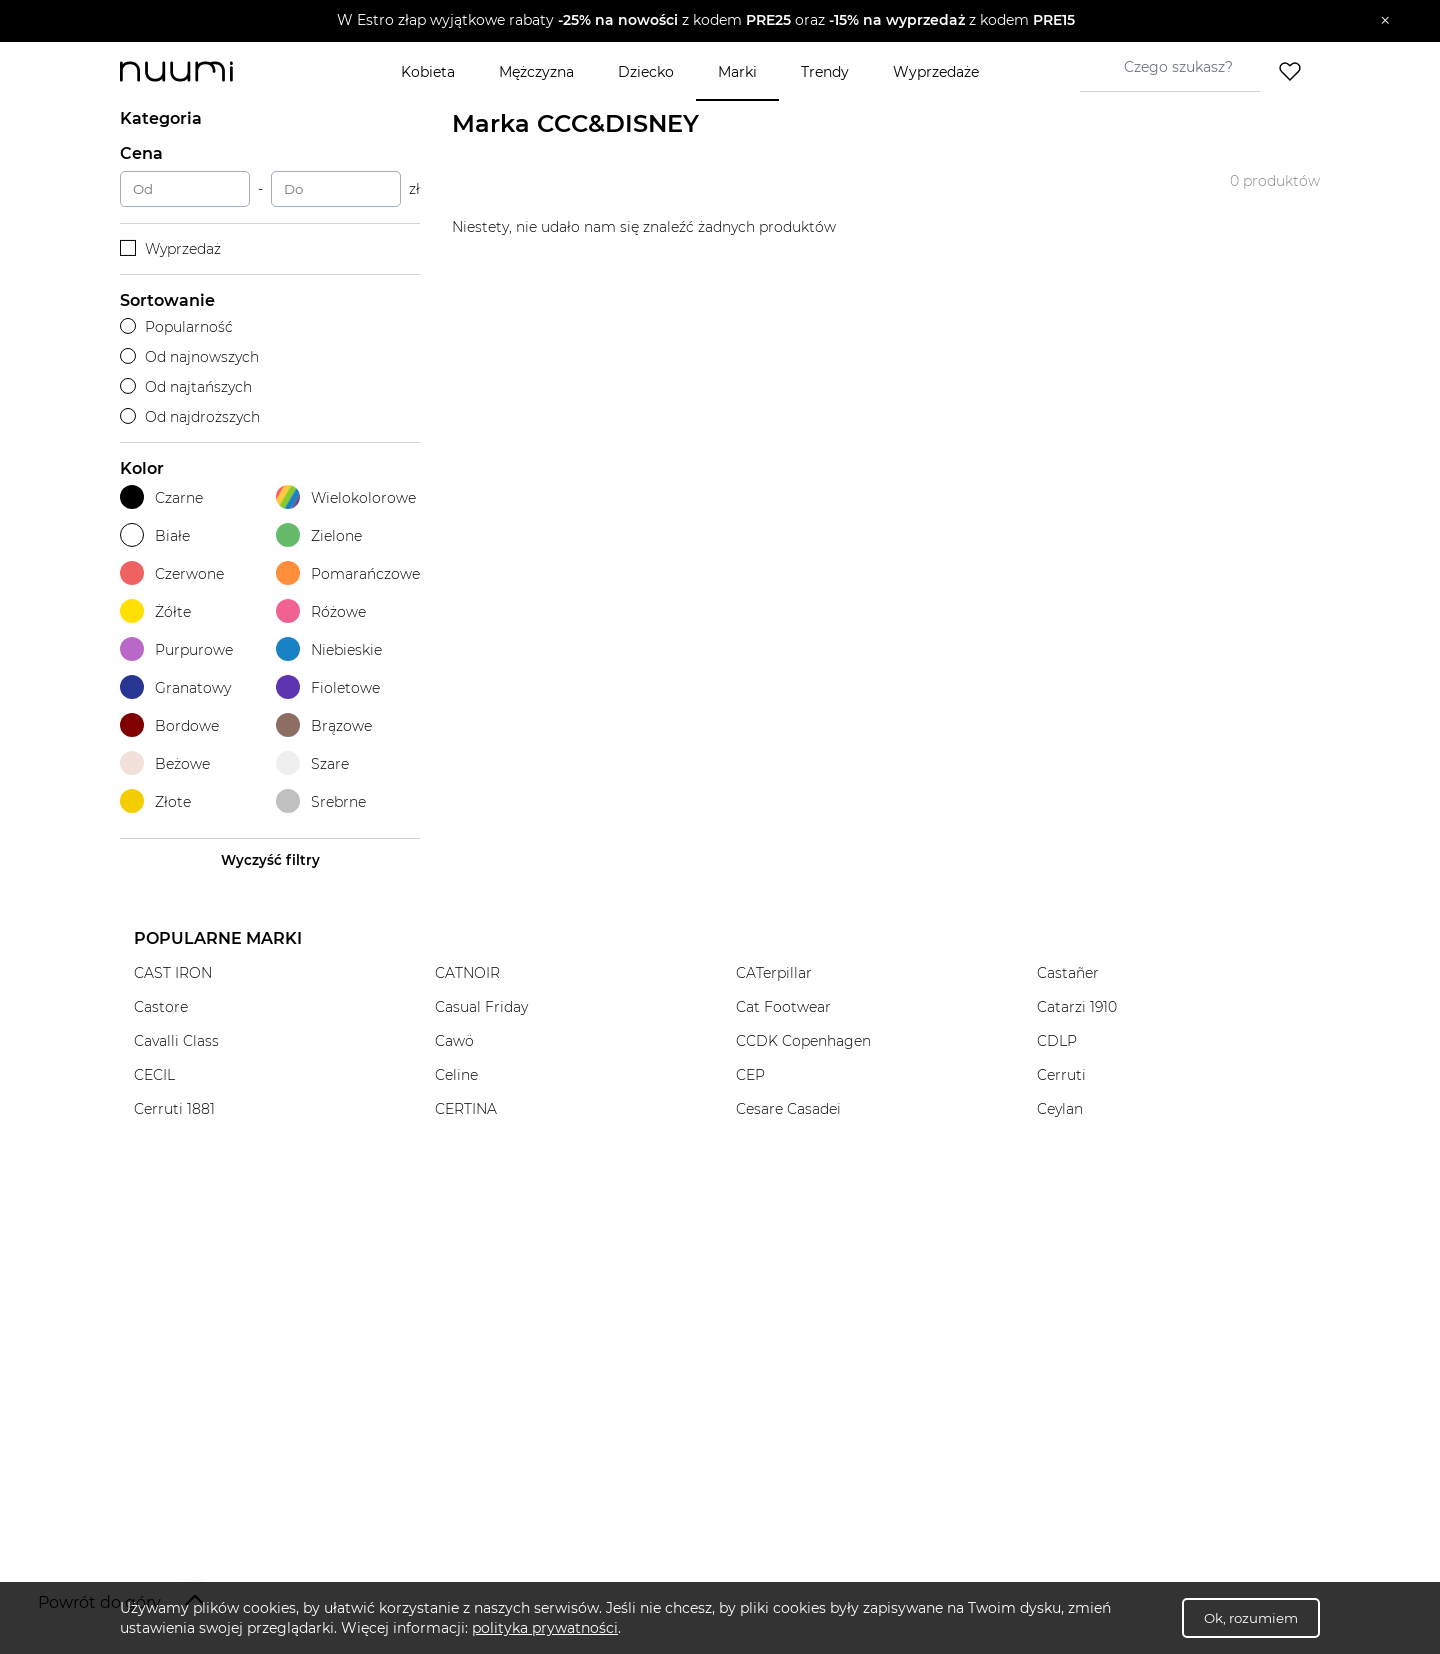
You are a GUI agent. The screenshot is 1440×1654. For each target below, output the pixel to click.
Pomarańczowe (348, 573)
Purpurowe (176, 649)
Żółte (155, 611)
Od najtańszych (186, 387)
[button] (705, 21)
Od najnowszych (189, 357)
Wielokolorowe (346, 497)
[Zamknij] (1385, 21)
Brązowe (324, 725)
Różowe (321, 611)
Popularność (176, 327)
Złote (155, 801)
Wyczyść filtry (270, 860)
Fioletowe (328, 687)
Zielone (319, 535)
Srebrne (321, 801)
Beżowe (165, 763)
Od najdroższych (190, 417)
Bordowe (169, 725)
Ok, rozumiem (1251, 1618)
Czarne (161, 497)
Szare (312, 763)
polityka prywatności (545, 1628)
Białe (155, 535)
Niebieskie (329, 649)
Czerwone (172, 573)
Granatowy (175, 687)
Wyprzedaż (170, 249)
